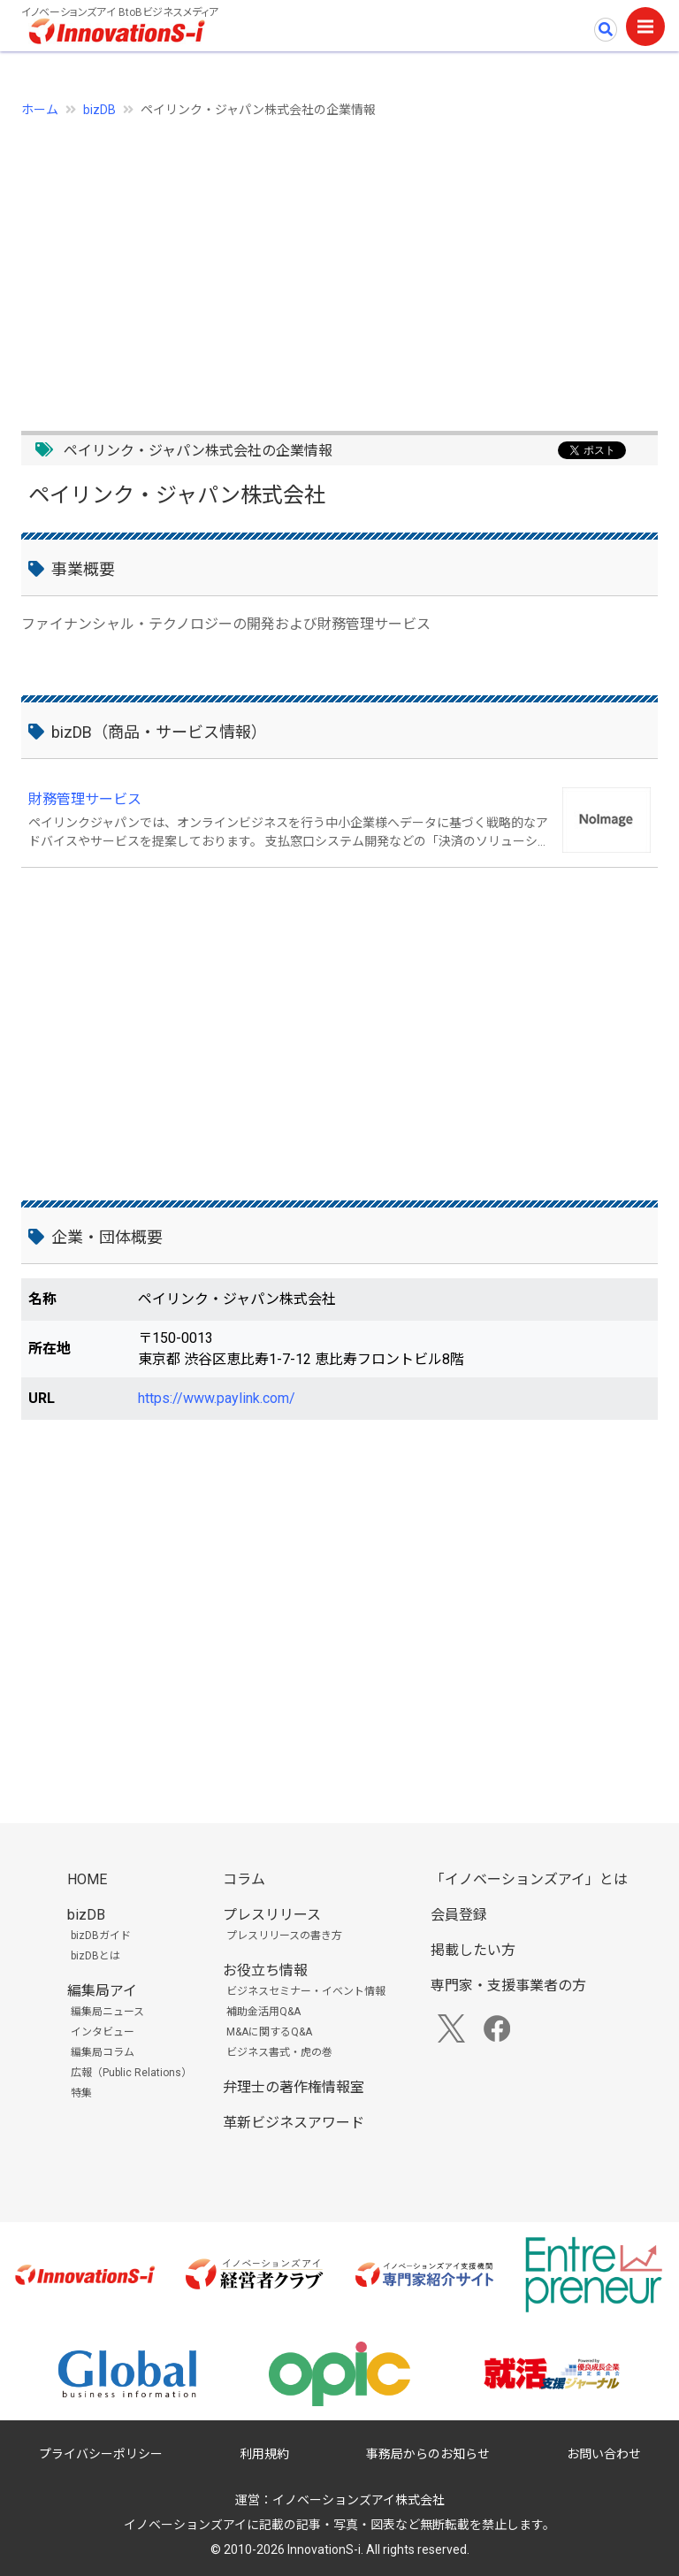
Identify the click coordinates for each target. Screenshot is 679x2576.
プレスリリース (272, 1914)
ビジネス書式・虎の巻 (279, 2052)
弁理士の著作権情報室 (293, 2087)
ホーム (39, 110)
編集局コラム (102, 2052)
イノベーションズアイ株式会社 (358, 2500)
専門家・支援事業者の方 (508, 1985)
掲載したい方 (473, 1950)
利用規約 (264, 2454)
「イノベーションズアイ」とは (529, 1879)
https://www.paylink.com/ (216, 1398)
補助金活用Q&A (263, 2011)
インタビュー (102, 2032)
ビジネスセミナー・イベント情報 (305, 1991)
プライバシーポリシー (101, 2454)
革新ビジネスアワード (293, 2122)
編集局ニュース (107, 2011)
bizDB (99, 110)
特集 (81, 2093)
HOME (87, 1879)
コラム (244, 1879)
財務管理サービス (84, 799)
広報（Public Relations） (131, 2072)
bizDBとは (95, 1956)
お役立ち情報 (265, 1970)
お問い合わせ (604, 2454)
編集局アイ (102, 1990)
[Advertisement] (339, 264)
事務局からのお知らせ (428, 2454)
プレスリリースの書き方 (284, 1935)
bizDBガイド (101, 1935)
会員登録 (459, 1914)
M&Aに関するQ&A (269, 2032)
